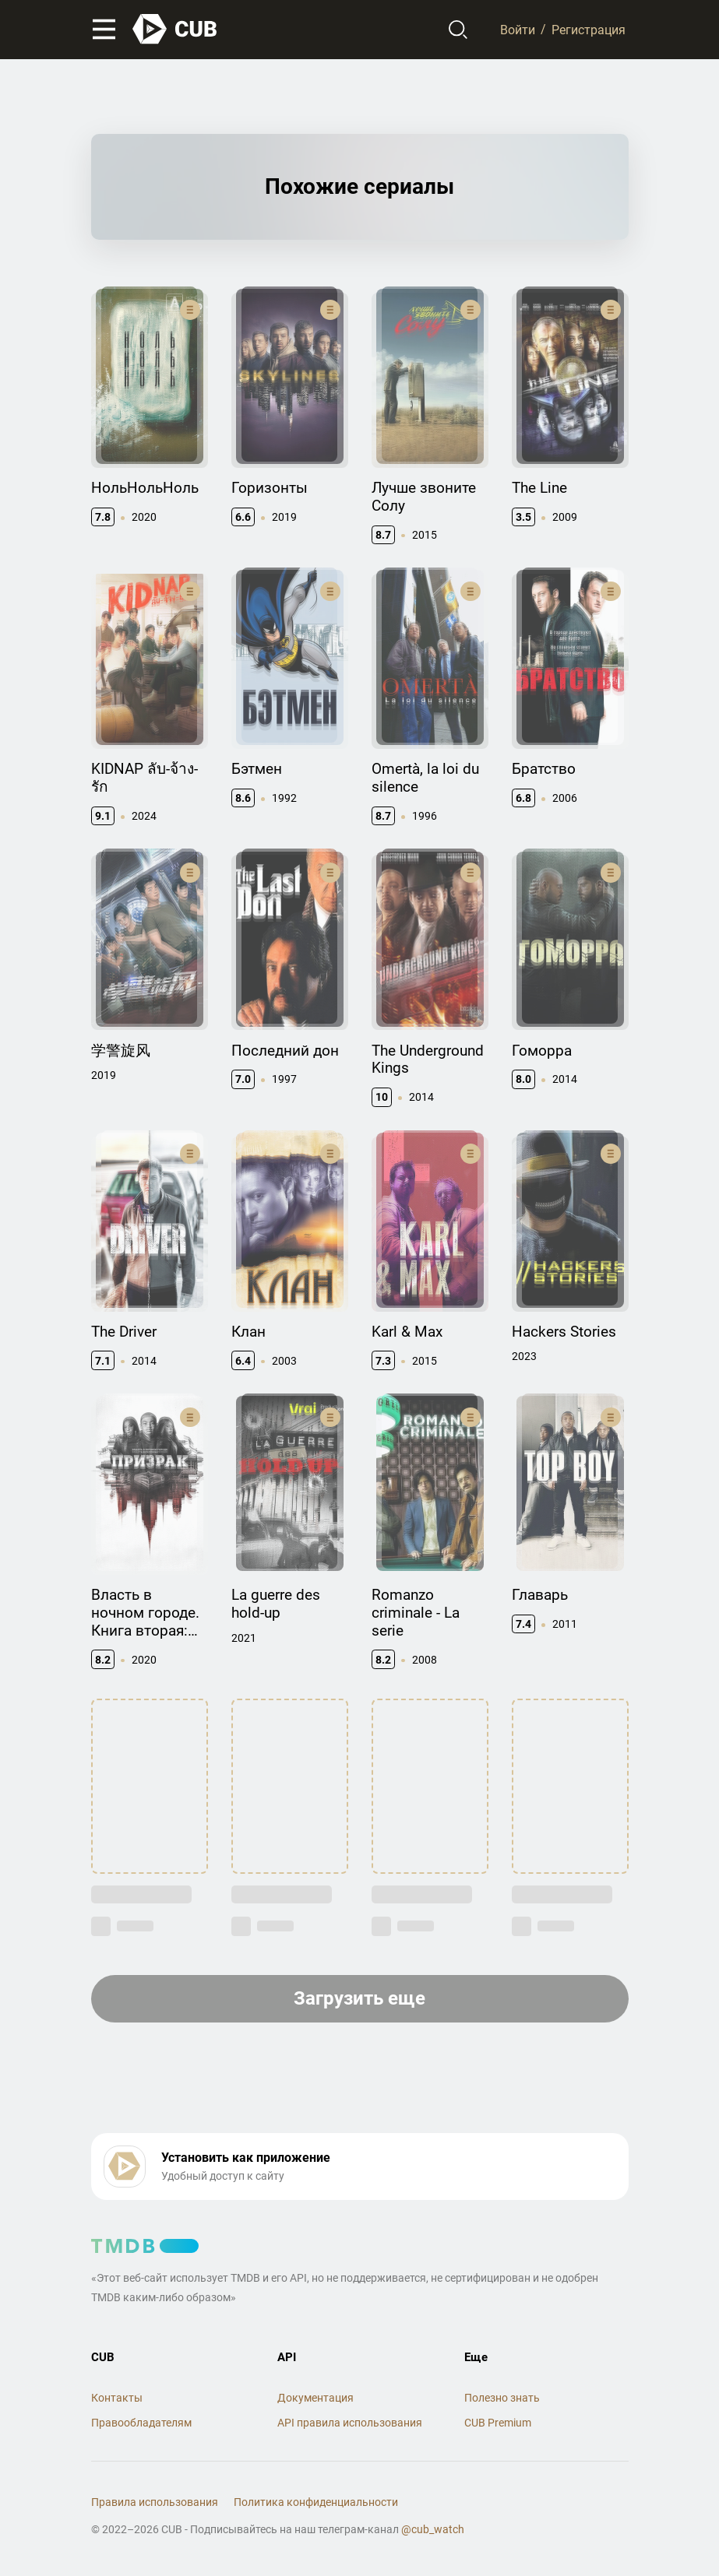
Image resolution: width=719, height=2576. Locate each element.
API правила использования (349, 2422)
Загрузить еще (359, 1998)
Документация (315, 2397)
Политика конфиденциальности (316, 2502)
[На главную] (175, 29)
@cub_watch (432, 2529)
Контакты (117, 2397)
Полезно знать (502, 2397)
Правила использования (154, 2502)
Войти (517, 29)
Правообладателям (141, 2422)
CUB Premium (497, 2422)
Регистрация (589, 29)
